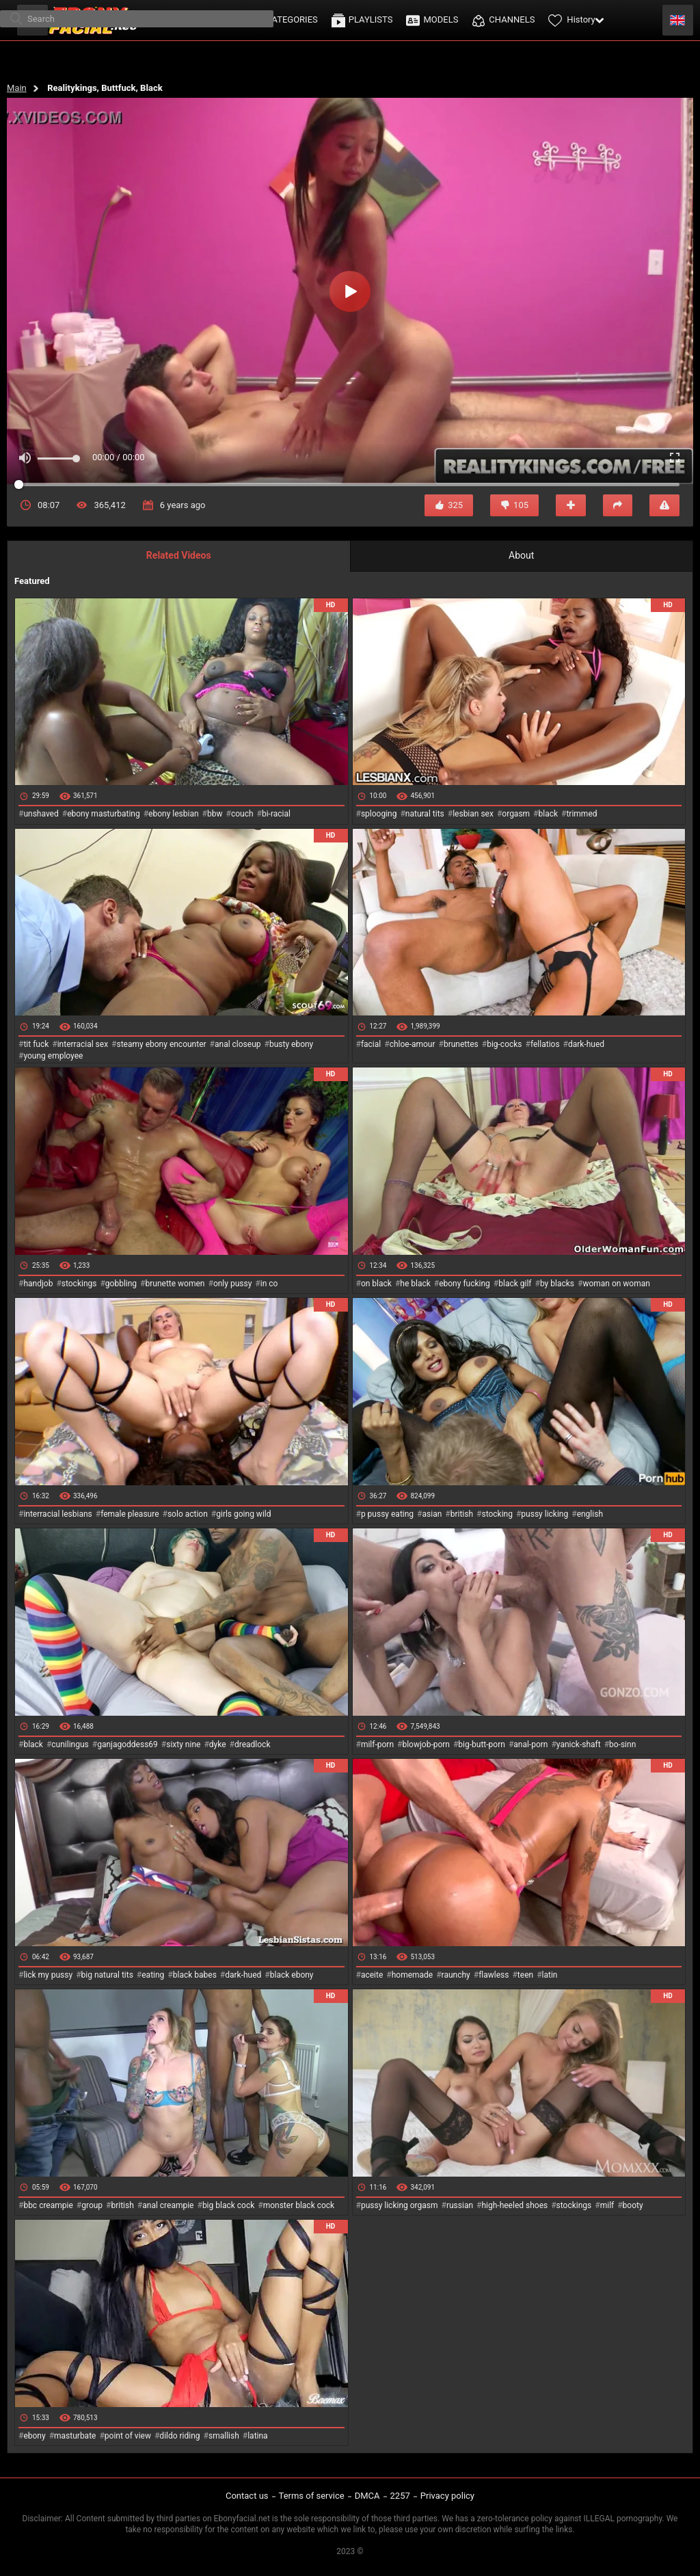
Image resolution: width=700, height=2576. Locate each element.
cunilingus (69, 1744)
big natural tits (107, 1975)
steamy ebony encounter (161, 1044)
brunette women (175, 1283)
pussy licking (544, 1514)
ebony (34, 2436)
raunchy (456, 1975)
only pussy (232, 1283)
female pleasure (129, 1514)
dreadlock (252, 1744)
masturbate (75, 2436)
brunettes (461, 1044)
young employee (53, 1056)
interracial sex (82, 1044)
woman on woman (616, 1283)
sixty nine (183, 1744)
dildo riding (179, 2436)
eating (153, 1975)
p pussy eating (387, 1514)
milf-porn (377, 1744)
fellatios (545, 1044)
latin (550, 1975)
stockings (79, 1283)
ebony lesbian (173, 814)
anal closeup (238, 1044)
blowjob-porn (426, 1744)
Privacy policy (447, 2496)
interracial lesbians (57, 1514)
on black (376, 1283)
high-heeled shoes (514, 2205)
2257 (400, 2496)
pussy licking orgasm (399, 2205)
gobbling (121, 1283)
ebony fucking (464, 1283)
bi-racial (276, 814)
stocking (497, 1514)
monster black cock (299, 2205)
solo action (187, 1514)
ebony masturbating (103, 814)
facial (371, 1044)
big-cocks (504, 1044)
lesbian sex (473, 814)
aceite (372, 1975)
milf (607, 2205)
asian (432, 1514)
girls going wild (243, 1514)
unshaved (40, 814)
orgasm (516, 814)
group (92, 2205)
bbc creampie (47, 2205)
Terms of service (312, 2496)
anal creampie (167, 2205)
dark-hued (586, 1044)
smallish (223, 2436)
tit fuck (36, 1044)
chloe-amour (412, 1044)
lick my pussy (47, 1975)
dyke (217, 1744)
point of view (128, 2436)
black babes (195, 1975)
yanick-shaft (578, 1744)
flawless (494, 1975)
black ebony (292, 1975)
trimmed (581, 814)
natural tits (424, 814)
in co (269, 1283)
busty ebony (291, 1044)
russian (459, 2205)
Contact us (247, 2496)
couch (242, 814)
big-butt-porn (481, 1744)
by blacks (557, 1283)
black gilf (514, 1283)
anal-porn (530, 1744)
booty (633, 2205)
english (590, 1514)
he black (415, 1283)
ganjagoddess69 (127, 1744)
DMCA (367, 2496)
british (461, 1514)
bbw (215, 814)
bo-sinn (622, 1744)
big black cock (228, 2205)
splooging (379, 814)
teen (525, 1975)
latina (257, 2436)
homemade (412, 1975)
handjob (38, 1283)
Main (17, 88)
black (548, 814)
